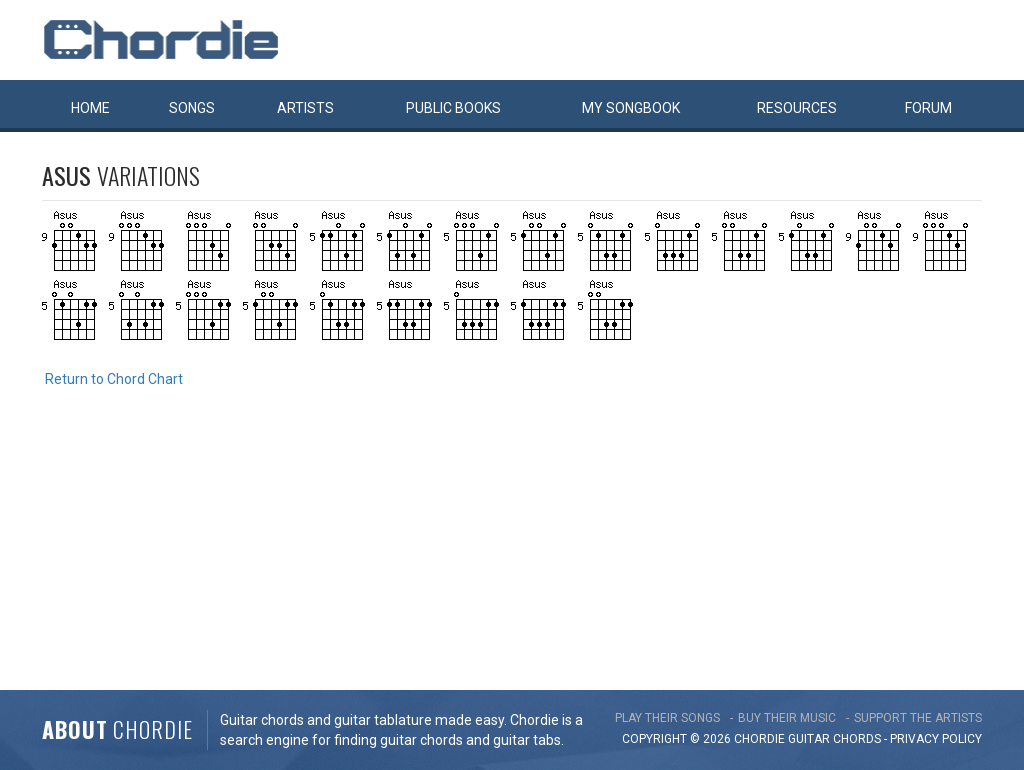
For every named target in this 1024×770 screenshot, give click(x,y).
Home (90, 108)
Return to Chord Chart (114, 379)
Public (453, 108)
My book (631, 108)
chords (857, 739)
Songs (192, 108)
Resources (797, 108)
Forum (928, 108)
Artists (305, 108)
